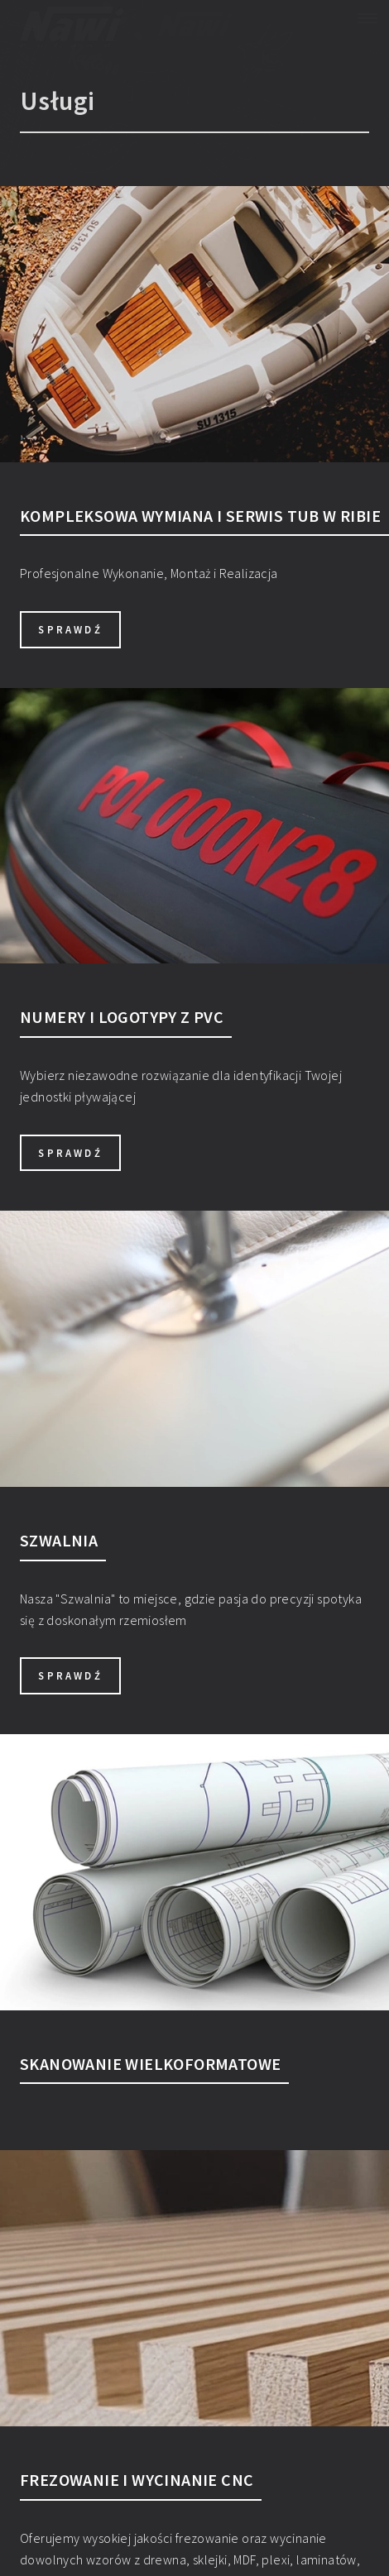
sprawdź (70, 629)
